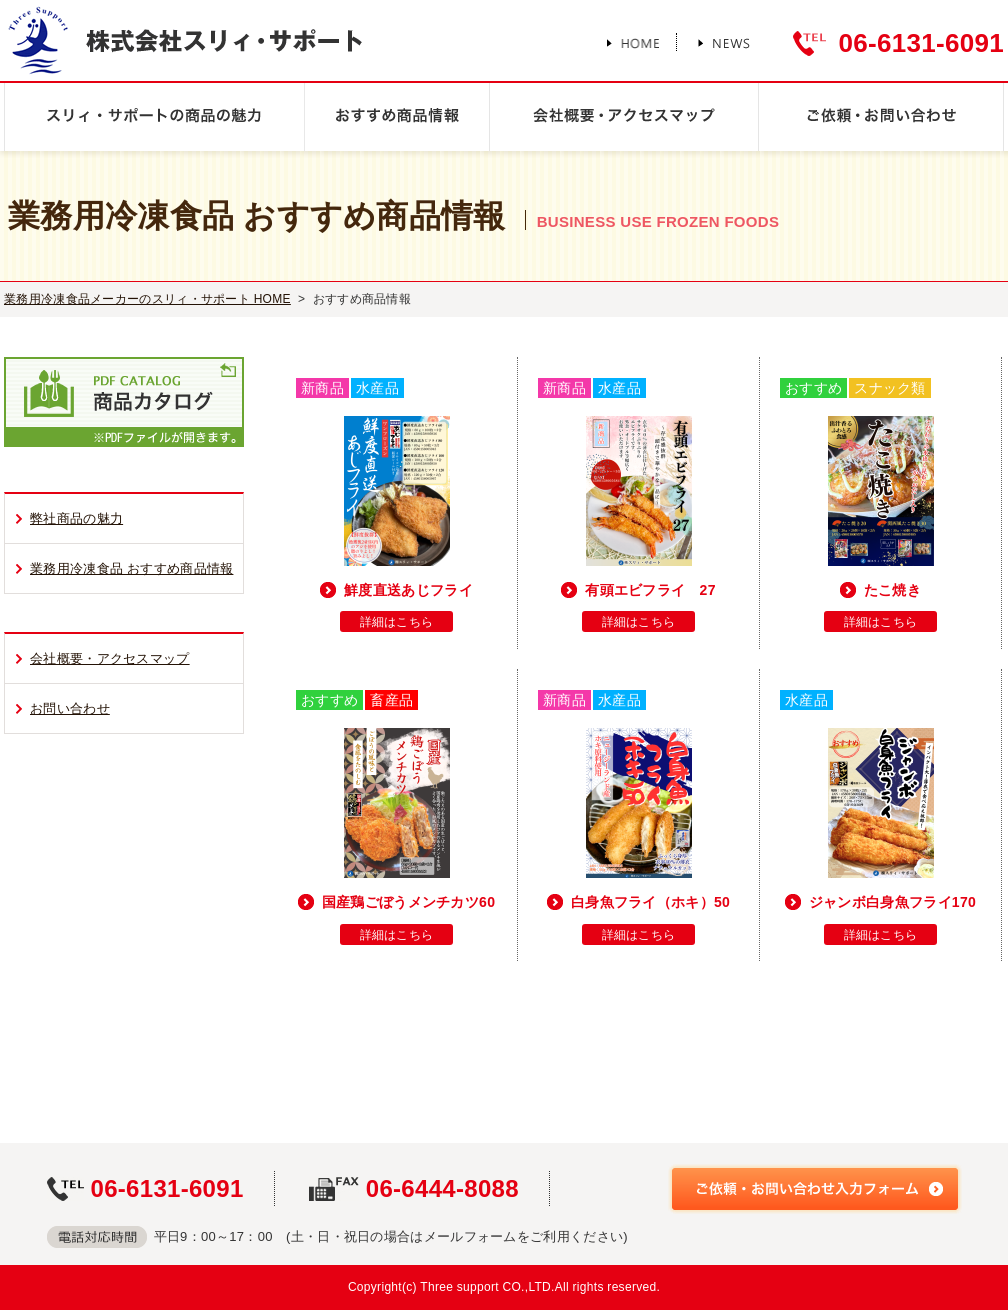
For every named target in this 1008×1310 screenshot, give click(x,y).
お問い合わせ (70, 708)
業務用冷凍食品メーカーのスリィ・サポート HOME (147, 299)
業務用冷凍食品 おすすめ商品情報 (131, 568)
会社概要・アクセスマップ (110, 658)
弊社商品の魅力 (76, 518)
